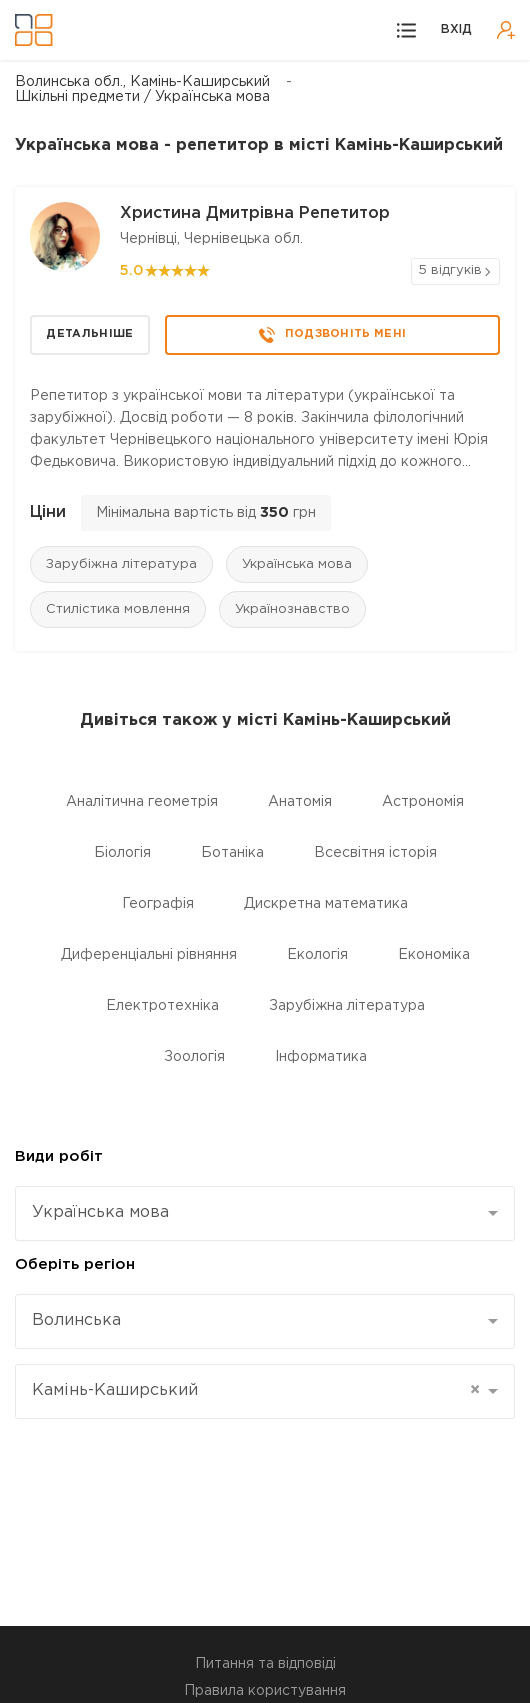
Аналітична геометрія (142, 802)
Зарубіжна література (121, 564)
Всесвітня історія (375, 853)
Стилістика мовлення (118, 609)
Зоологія (194, 1057)
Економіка (434, 955)
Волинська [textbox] (76, 1320)
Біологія (122, 853)
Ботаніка (232, 853)
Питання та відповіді (265, 1664)
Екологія (317, 955)
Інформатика (321, 1057)
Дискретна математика (326, 904)
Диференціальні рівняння (149, 955)
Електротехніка (162, 1006)
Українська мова (297, 564)
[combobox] (265, 1213)
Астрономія (423, 802)
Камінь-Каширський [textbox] (256, 1391)
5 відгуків (450, 270)
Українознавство (292, 609)
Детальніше (89, 334)
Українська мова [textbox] (100, 1212)
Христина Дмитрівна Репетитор (255, 213)
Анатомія (300, 802)
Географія (158, 904)
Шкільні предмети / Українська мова (142, 97)
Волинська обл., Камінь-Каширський (142, 82)
